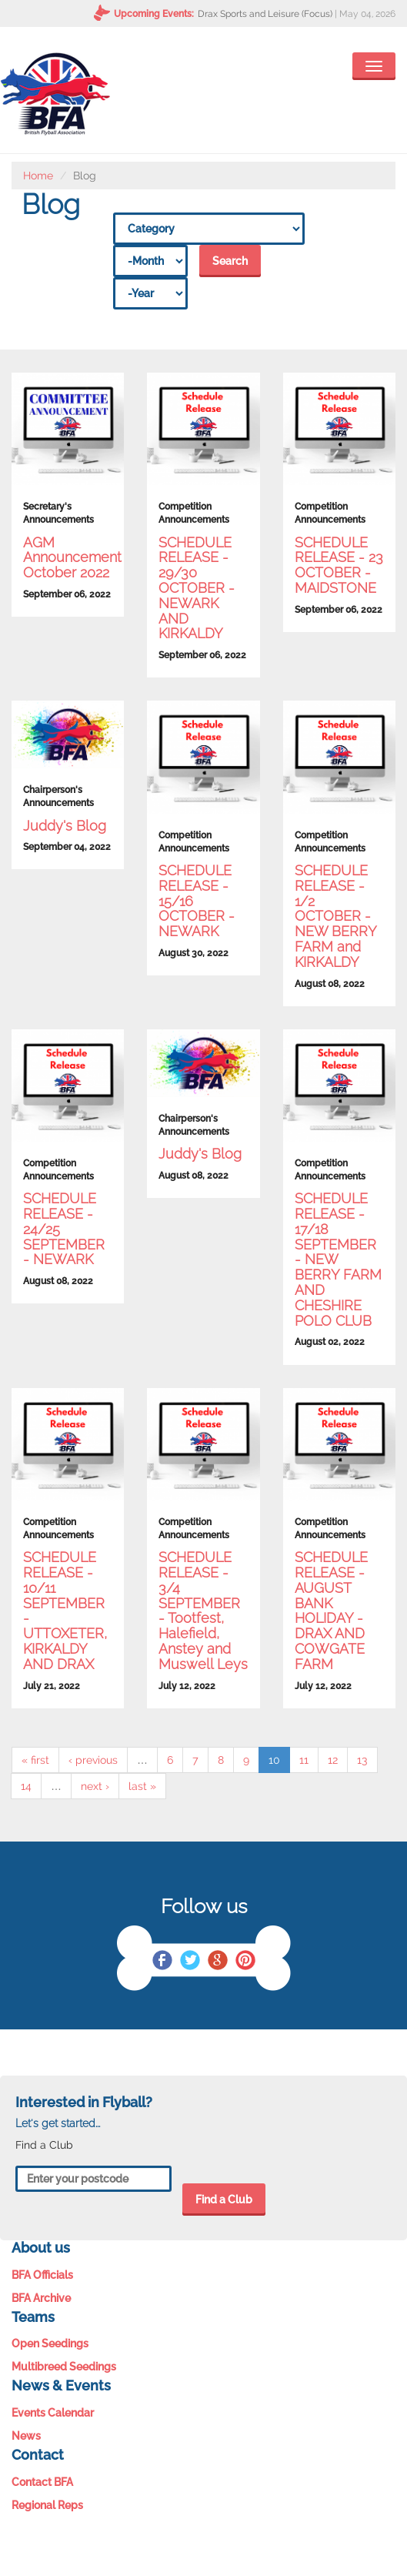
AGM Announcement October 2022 (72, 557)
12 (333, 1760)
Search (230, 261)
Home (38, 175)
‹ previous (93, 1760)
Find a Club (223, 2199)
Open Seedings (50, 2343)
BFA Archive (41, 2298)
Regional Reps (47, 2505)
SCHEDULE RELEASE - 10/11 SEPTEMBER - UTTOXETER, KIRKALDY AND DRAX (65, 1610)
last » (142, 1786)
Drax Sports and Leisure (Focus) (265, 13)
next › (95, 1786)
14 (26, 1786)
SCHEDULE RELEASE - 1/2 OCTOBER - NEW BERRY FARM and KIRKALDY (335, 916)
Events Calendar (53, 2413)
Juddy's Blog (64, 826)
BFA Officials (42, 2275)
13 (362, 1760)
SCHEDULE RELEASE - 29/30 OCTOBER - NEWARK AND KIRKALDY (196, 588)
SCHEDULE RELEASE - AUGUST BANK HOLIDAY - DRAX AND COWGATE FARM (331, 1610)
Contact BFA (42, 2482)
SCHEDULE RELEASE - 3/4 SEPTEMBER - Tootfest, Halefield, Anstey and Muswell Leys (203, 1610)
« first (35, 1760)
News (26, 2436)
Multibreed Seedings (64, 2366)
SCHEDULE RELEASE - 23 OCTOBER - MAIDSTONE (339, 565)
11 (304, 1760)
